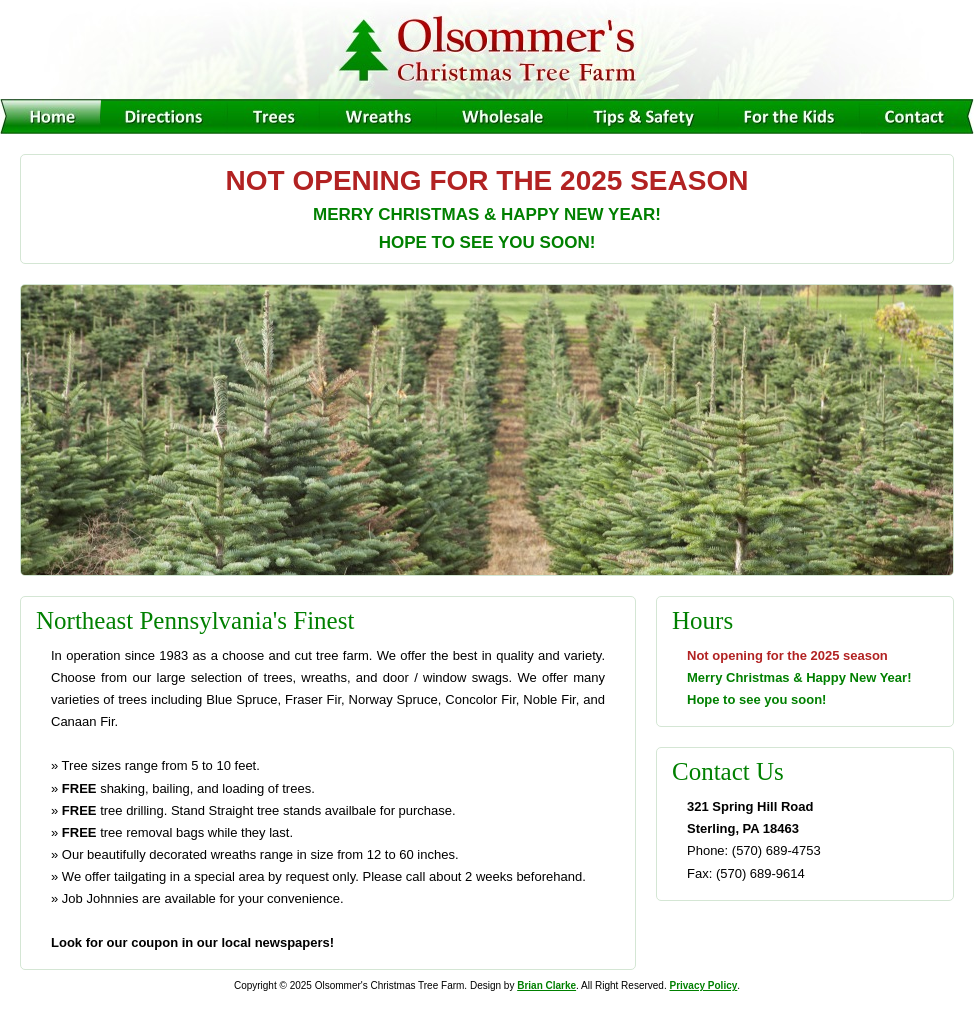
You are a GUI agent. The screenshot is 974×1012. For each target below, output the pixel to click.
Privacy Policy (703, 985)
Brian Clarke (546, 985)
